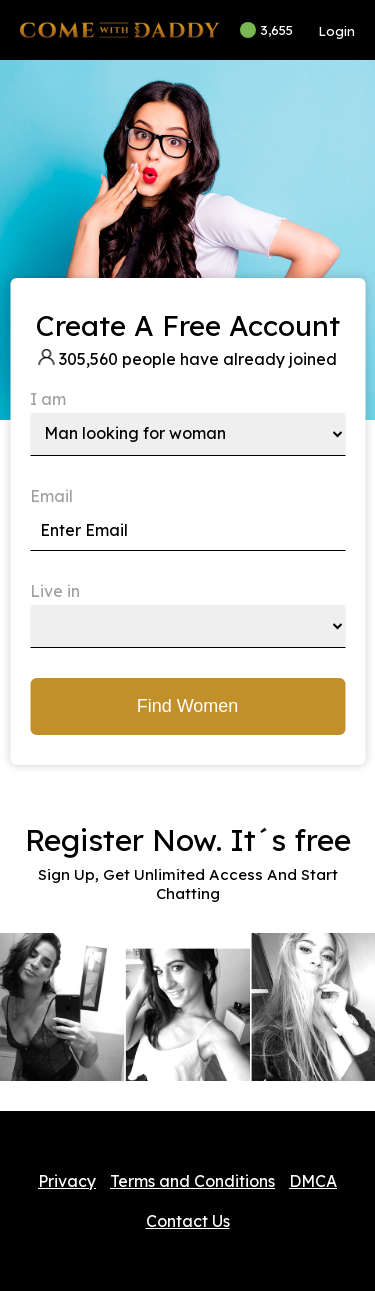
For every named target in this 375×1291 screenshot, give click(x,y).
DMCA (313, 1181)
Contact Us (188, 1221)
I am (48, 399)
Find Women (188, 706)
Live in (55, 591)
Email (51, 496)
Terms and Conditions (192, 1181)
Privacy (67, 1181)
